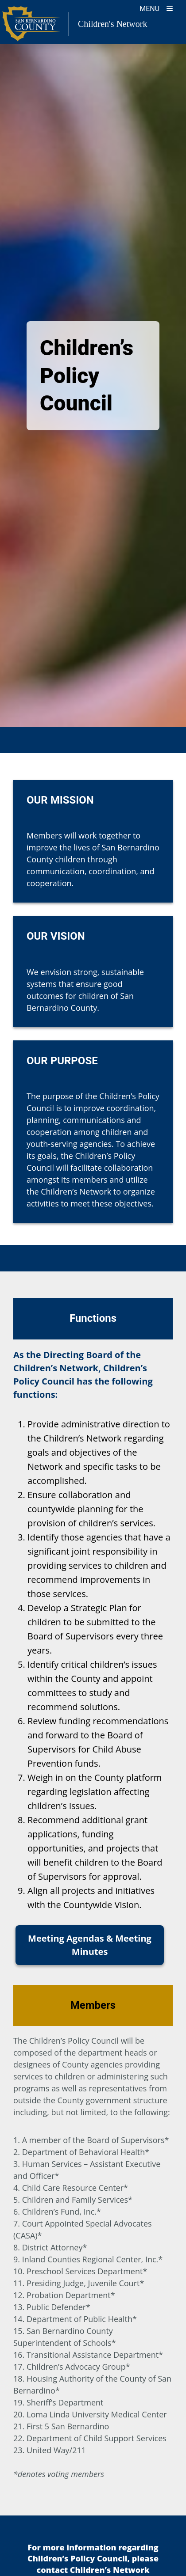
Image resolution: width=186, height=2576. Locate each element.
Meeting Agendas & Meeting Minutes (89, 1945)
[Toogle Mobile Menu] (156, 7)
